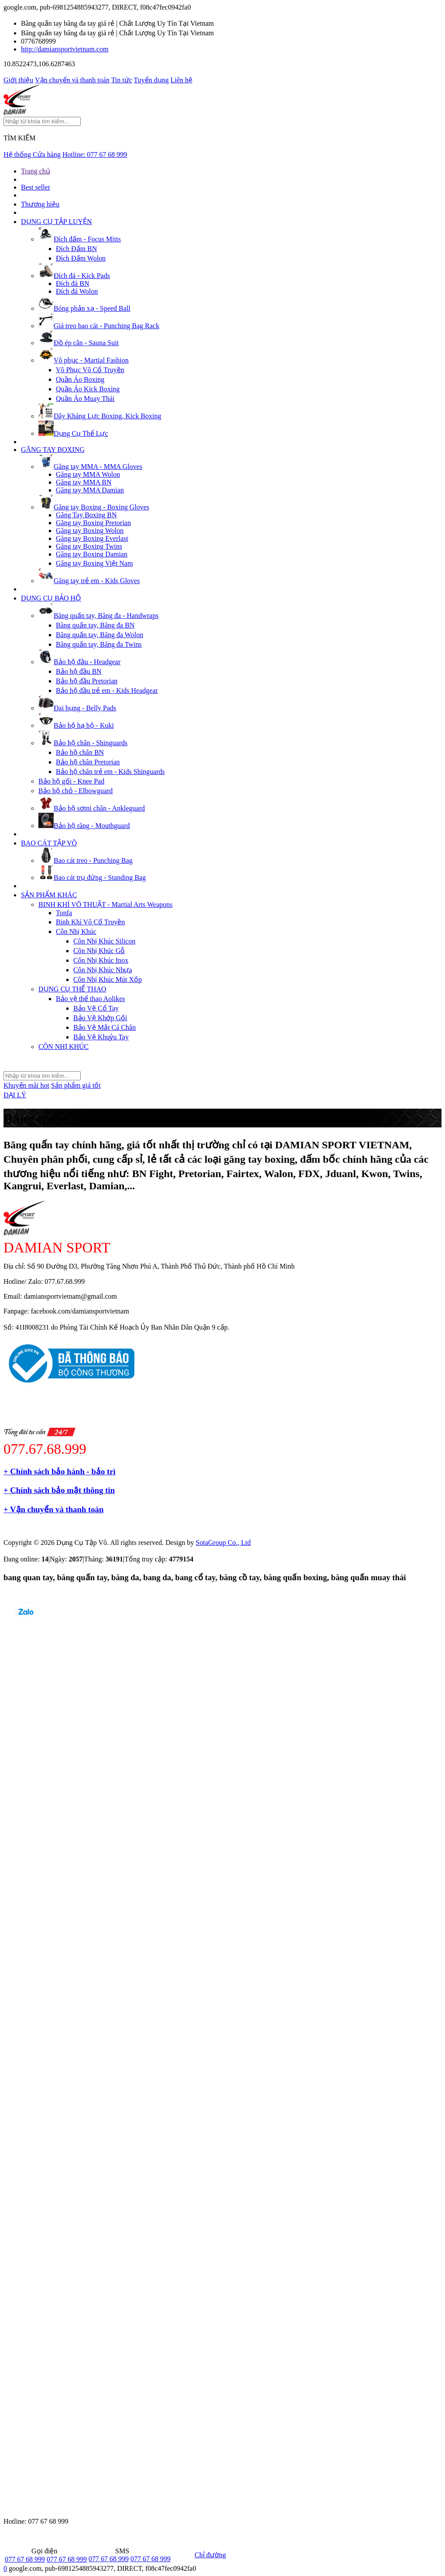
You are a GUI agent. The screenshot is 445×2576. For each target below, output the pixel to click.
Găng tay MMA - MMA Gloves (90, 466)
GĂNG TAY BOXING (53, 449)
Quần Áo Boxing (80, 379)
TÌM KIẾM (19, 138)
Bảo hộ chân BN (80, 752)
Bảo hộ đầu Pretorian (86, 681)
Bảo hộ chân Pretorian (88, 762)
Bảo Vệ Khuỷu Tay (101, 1037)
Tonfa (64, 912)
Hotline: (94, 154)
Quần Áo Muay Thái (85, 398)
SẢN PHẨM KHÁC (49, 895)
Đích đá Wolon (77, 291)
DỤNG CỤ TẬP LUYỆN (56, 221)
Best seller (35, 187)
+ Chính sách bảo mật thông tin (59, 1490)
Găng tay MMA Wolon (88, 474)
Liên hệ (181, 80)
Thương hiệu (40, 204)
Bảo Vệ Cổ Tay (96, 1008)
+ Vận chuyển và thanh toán (53, 1509)
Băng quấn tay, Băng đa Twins (99, 644)
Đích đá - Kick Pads (74, 275)
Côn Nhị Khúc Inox (100, 960)
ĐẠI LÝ (14, 1095)
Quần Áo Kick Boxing (88, 389)
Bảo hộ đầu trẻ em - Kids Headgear (107, 690)
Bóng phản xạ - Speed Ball (84, 308)
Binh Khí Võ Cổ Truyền (90, 922)
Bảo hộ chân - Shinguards (82, 743)
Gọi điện (31, 2551)
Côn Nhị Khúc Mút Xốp (107, 979)
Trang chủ (35, 171)
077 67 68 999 (25, 2559)
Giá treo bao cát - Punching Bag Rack (98, 325)
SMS (109, 2551)
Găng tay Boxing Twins (89, 546)
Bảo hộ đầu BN (79, 671)
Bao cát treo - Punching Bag (85, 860)
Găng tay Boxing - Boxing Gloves (93, 507)
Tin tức (121, 80)
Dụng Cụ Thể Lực (73, 433)
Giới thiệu (18, 80)
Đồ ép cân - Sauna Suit (78, 342)
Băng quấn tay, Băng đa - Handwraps (98, 615)
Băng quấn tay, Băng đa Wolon (99, 634)
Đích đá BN (72, 283)
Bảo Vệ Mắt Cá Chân (104, 1027)
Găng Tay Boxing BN (86, 515)
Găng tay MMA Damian (90, 490)
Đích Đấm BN (76, 248)
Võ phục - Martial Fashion (83, 360)
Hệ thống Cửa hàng (32, 154)
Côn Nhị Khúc (76, 931)
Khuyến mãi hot (26, 1085)
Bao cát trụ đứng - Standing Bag (92, 877)
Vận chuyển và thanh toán (72, 80)
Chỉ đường (199, 2555)
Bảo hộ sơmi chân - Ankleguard (91, 808)
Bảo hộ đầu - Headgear (79, 661)
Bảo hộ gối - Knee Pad (71, 781)
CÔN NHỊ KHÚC (63, 1046)
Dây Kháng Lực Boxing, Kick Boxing (99, 416)
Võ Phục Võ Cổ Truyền (90, 369)
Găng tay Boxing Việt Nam (94, 563)
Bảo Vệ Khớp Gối (100, 1018)
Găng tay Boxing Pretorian (93, 522)
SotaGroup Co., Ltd (223, 1542)
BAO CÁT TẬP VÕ (49, 843)
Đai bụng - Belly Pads (77, 708)
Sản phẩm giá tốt (76, 1085)
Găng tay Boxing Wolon (89, 530)
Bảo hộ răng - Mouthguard (84, 825)
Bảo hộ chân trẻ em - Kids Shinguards (110, 771)
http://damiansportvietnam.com (64, 49)
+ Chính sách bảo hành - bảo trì (59, 1471)
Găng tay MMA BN (84, 482)
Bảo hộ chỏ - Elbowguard (75, 790)
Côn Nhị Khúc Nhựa (102, 970)
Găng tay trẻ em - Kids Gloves (89, 580)
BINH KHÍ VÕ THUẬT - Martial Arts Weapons (105, 904)
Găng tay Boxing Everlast (92, 538)
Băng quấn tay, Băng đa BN (95, 625)
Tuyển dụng (151, 80)
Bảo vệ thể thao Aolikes (90, 998)
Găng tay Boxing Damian (91, 554)
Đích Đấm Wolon (81, 258)
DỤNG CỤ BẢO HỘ (51, 598)
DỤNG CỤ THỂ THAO (72, 989)
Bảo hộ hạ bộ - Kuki (76, 725)
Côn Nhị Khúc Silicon (104, 941)
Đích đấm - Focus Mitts (79, 239)
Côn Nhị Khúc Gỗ (99, 950)
